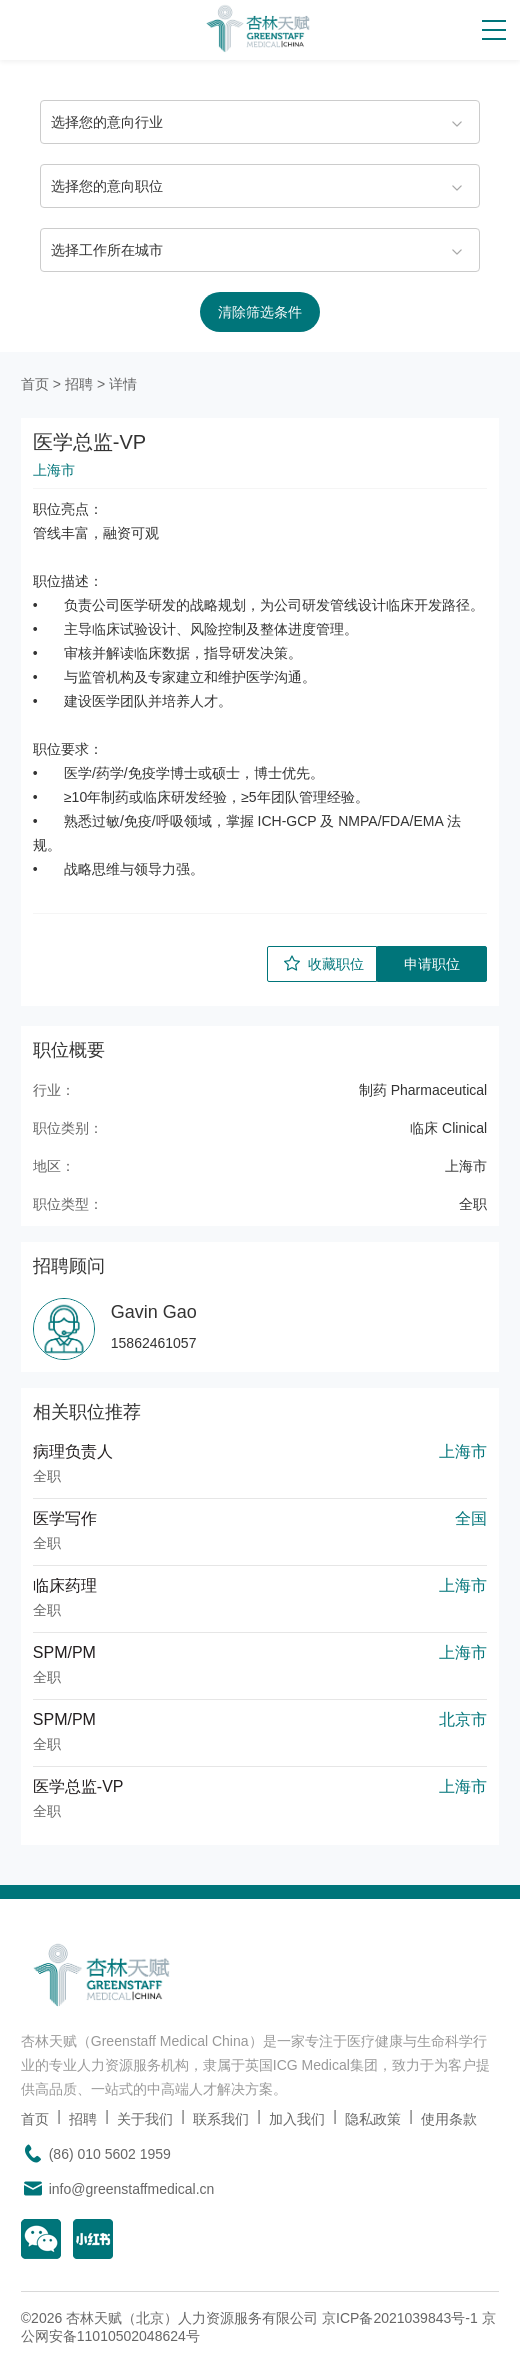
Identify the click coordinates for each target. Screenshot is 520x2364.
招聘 (79, 384)
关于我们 (145, 2119)
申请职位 (432, 964)
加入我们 (297, 2119)
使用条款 (449, 2119)
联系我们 (221, 2119)
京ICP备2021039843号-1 (400, 2318)
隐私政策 (373, 2119)
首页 (35, 384)
